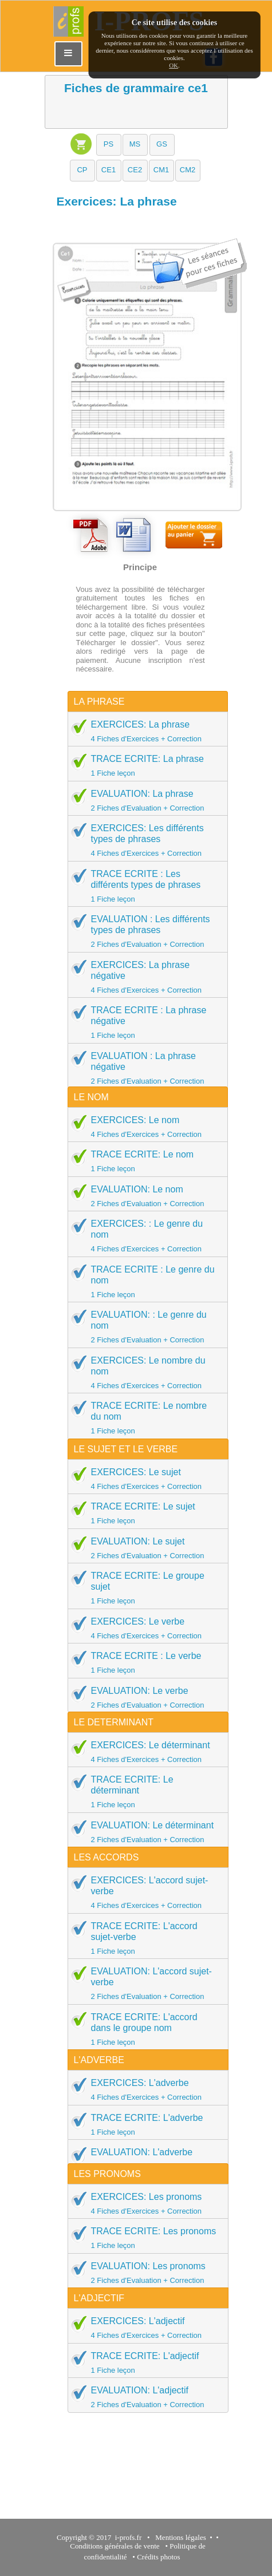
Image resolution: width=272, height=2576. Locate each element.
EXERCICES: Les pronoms (144, 2203)
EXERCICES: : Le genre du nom (144, 1235)
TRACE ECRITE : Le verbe (144, 1662)
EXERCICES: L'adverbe (144, 2089)
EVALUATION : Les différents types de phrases (144, 931)
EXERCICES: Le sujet (144, 1479)
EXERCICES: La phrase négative (144, 976)
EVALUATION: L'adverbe (144, 2159)
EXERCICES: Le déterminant (144, 1752)
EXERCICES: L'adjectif (144, 2328)
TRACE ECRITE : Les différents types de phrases (144, 885)
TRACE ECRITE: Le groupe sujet (144, 1587)
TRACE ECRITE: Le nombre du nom (144, 1417)
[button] (108, 145)
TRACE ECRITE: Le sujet (144, 1513)
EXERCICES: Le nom (144, 1127)
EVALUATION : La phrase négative (144, 1067)
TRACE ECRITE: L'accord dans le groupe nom (144, 2029)
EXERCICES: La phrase (144, 731)
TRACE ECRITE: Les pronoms (144, 2238)
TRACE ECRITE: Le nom (144, 1161)
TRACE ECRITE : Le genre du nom (144, 1281)
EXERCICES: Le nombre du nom (144, 1372)
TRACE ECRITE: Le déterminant (144, 1791)
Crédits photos (160, 2557)
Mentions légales (179, 2537)
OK (173, 65)
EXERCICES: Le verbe (144, 1628)
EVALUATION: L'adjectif (144, 2397)
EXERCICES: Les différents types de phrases (144, 840)
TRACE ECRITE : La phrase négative (144, 1022)
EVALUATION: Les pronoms (144, 2273)
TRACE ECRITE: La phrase (144, 765)
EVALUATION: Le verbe (144, 1697)
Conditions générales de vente (114, 2546)
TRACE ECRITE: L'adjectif (144, 2362)
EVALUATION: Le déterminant (144, 1832)
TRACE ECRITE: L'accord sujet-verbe (144, 1938)
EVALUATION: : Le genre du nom (144, 1326)
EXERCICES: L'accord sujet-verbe (144, 1892)
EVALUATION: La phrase (144, 800)
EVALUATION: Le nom (144, 1196)
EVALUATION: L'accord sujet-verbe (144, 1983)
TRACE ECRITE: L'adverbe (144, 2124)
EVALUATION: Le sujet (144, 1548)
